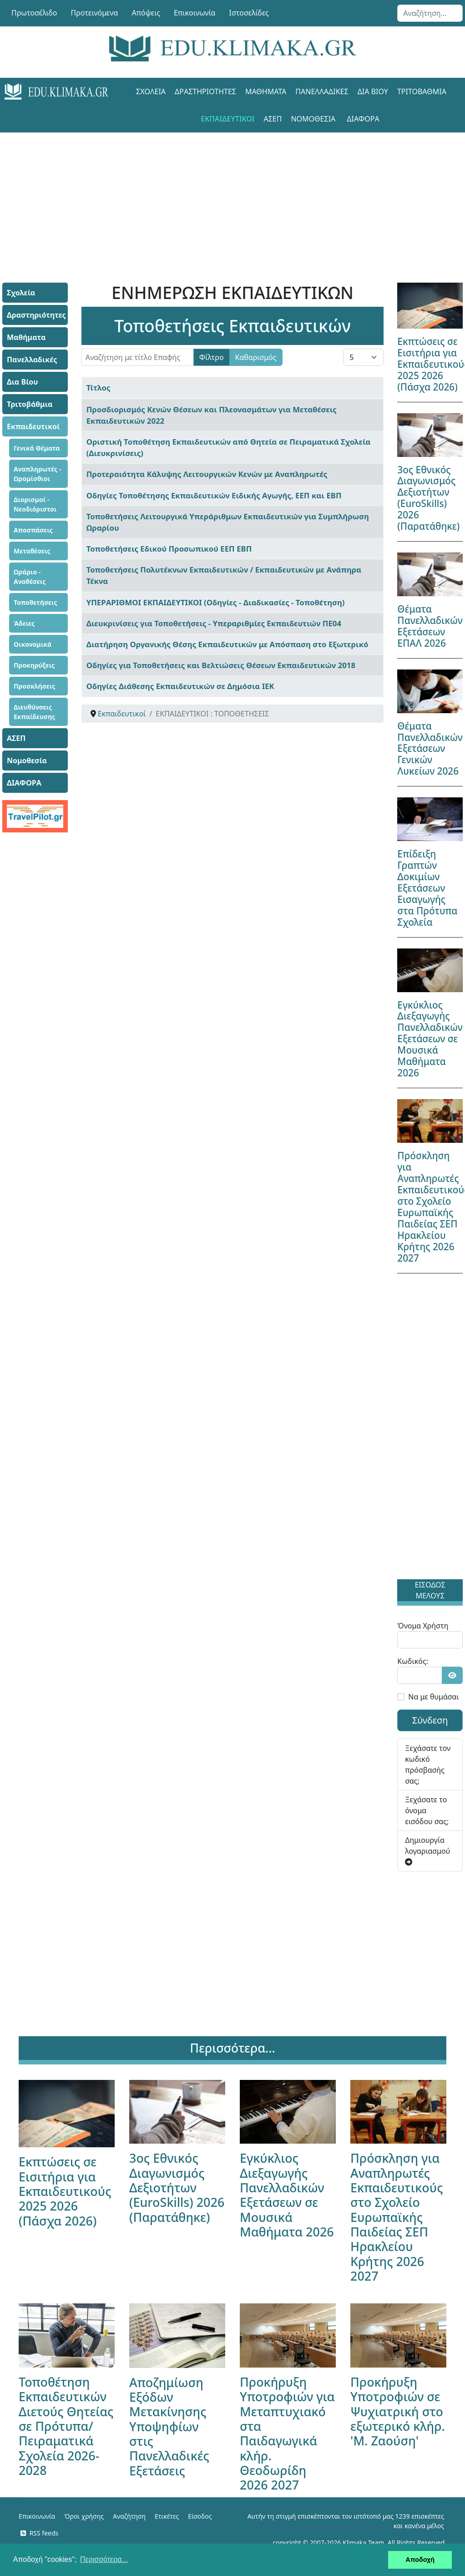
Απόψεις (145, 13)
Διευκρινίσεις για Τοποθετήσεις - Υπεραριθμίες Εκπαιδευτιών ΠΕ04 (213, 623)
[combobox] (430, 13)
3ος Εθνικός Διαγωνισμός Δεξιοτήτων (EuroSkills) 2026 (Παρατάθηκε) (428, 498)
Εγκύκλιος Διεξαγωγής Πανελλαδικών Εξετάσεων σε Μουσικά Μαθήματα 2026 (429, 1039)
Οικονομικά (32, 644)
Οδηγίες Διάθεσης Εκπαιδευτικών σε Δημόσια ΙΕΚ (180, 686)
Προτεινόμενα (94, 13)
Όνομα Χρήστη (422, 1626)
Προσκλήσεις (34, 686)
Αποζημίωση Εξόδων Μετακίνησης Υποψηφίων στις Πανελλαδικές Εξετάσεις (169, 2426)
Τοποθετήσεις (35, 602)
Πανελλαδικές (321, 91)
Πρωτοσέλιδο (34, 13)
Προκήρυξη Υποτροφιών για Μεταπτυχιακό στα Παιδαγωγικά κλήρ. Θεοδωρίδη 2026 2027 (287, 2433)
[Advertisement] (232, 196)
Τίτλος (98, 387)
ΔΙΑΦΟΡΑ (363, 119)
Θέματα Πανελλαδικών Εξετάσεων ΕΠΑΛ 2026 (429, 626)
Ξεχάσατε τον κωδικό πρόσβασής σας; (427, 1764)
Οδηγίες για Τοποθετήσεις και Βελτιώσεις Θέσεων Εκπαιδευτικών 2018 (220, 665)
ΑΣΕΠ (272, 119)
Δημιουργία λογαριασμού (427, 1850)
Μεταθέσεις (32, 551)
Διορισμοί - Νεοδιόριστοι (35, 504)
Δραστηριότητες (205, 91)
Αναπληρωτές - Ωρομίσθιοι (37, 474)
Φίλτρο (211, 357)
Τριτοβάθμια (421, 91)
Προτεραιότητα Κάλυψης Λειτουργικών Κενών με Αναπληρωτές (207, 474)
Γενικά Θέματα (37, 448)
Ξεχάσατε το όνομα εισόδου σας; (427, 1810)
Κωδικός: (412, 1661)
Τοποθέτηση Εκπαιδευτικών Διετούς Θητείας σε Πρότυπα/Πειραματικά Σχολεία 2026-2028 (66, 2426)
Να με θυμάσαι (433, 1697)
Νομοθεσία (313, 119)
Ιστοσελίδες (249, 13)
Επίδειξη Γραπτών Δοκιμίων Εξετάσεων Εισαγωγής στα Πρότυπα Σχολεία (427, 887)
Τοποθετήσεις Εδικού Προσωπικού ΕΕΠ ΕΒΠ (169, 548)
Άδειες (24, 623)
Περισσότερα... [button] (104, 2559)
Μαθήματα (265, 91)
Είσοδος (200, 2516)
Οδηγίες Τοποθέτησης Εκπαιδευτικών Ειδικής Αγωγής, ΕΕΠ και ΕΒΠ (214, 495)
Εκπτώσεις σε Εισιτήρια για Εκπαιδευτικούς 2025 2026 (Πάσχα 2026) (65, 2191)
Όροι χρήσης (84, 2516)
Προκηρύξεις (34, 665)
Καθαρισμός (256, 357)
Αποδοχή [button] (420, 2559)
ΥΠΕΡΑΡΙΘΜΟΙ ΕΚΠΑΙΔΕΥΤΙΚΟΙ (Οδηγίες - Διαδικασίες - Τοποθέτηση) (215, 602)
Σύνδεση (430, 1720)
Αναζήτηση (129, 2516)
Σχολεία (151, 91)
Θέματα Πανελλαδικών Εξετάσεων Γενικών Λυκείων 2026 (429, 749)
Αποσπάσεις (33, 530)
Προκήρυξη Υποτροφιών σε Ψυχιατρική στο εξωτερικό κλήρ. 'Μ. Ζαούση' (397, 2411)
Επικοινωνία (195, 13)
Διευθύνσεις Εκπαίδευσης (34, 712)
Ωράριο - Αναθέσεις (29, 577)
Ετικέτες (167, 2516)
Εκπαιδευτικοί (227, 119)
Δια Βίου (373, 91)
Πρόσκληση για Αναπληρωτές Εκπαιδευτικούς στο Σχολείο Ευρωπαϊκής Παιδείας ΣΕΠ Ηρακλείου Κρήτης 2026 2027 (396, 2217)
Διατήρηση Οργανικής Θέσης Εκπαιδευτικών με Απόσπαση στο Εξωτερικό (227, 644)
